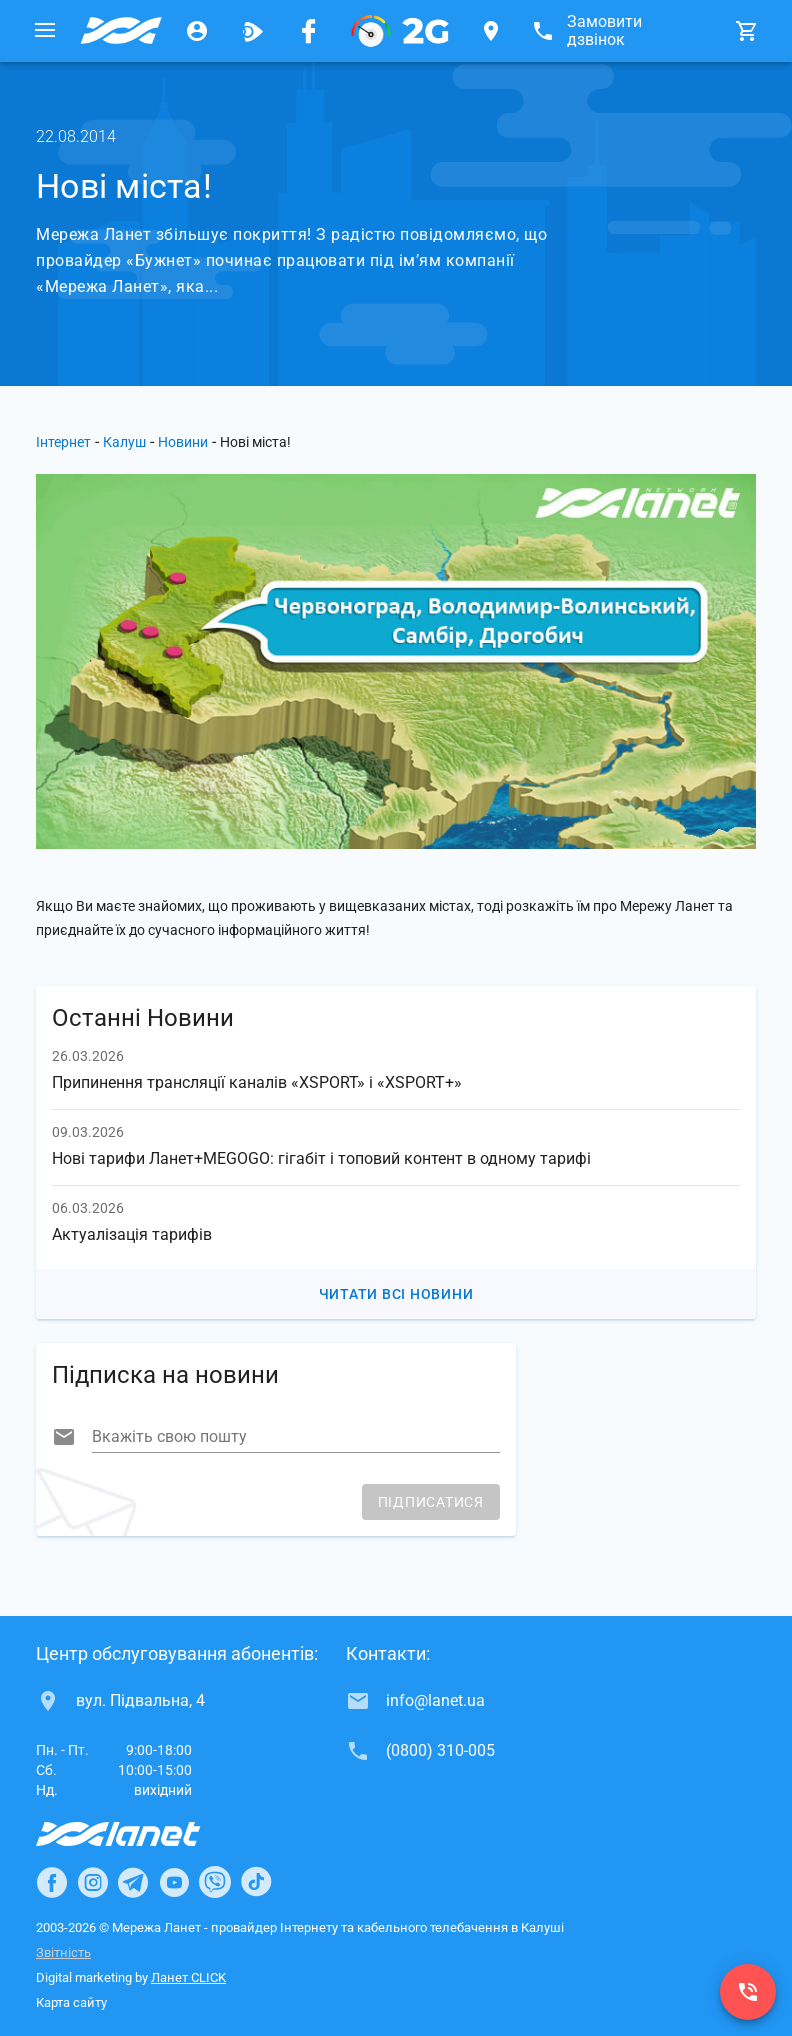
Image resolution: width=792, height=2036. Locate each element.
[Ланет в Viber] (215, 1882)
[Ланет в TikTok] (256, 1882)
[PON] (400, 31)
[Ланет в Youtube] (174, 1882)
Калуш (124, 442)
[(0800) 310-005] (748, 1992)
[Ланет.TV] (253, 31)
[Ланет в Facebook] (52, 1882)
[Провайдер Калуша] (121, 31)
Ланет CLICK (188, 1977)
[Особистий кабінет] (197, 31)
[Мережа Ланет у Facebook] (309, 31)
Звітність (63, 1952)
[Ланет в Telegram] (133, 1882)
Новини (183, 442)
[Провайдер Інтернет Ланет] (141, 1834)
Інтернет (63, 442)
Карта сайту (71, 2002)
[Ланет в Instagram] (93, 1882)
